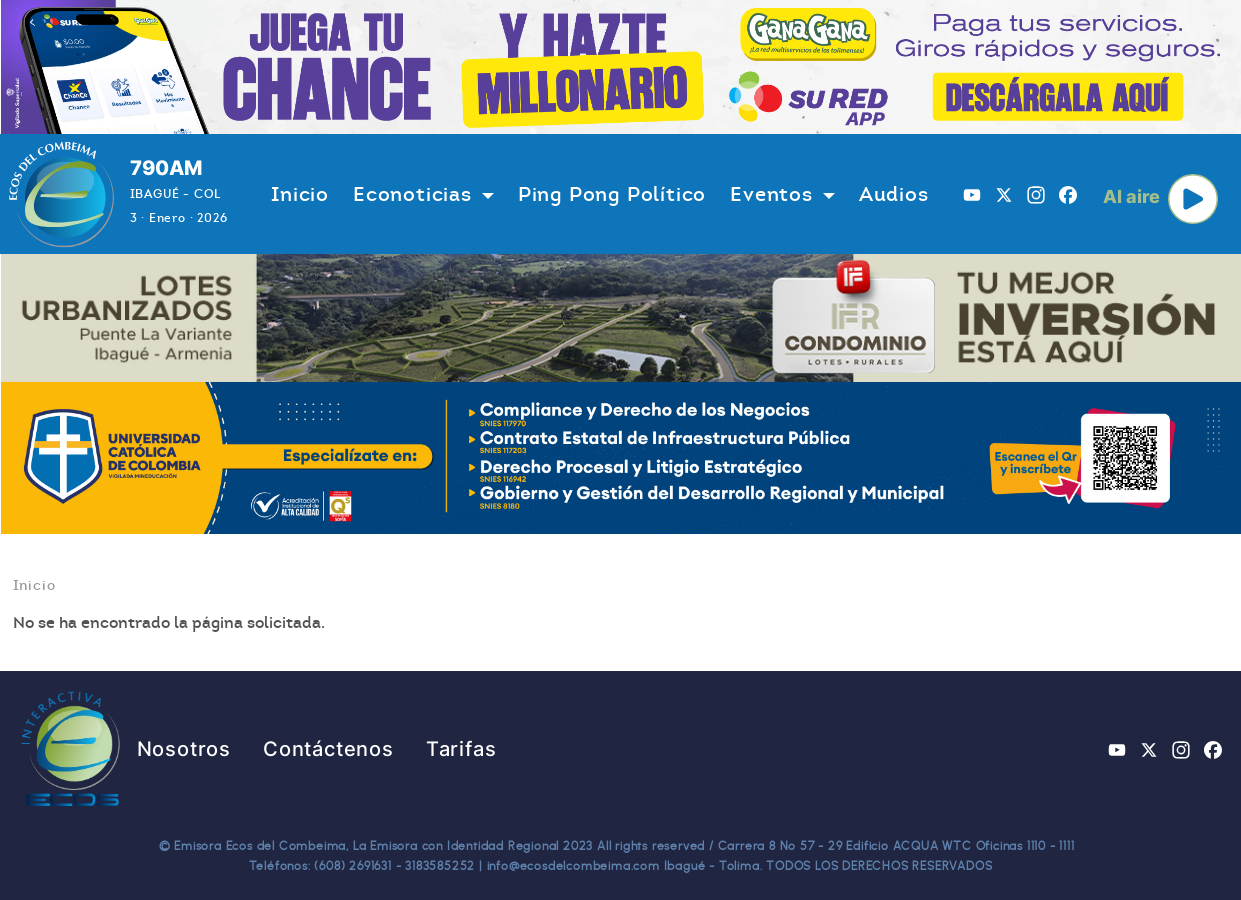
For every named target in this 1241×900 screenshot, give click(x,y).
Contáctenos (328, 749)
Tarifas (461, 749)
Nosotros (184, 749)
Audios (894, 194)
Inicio (300, 194)
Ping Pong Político (612, 194)
